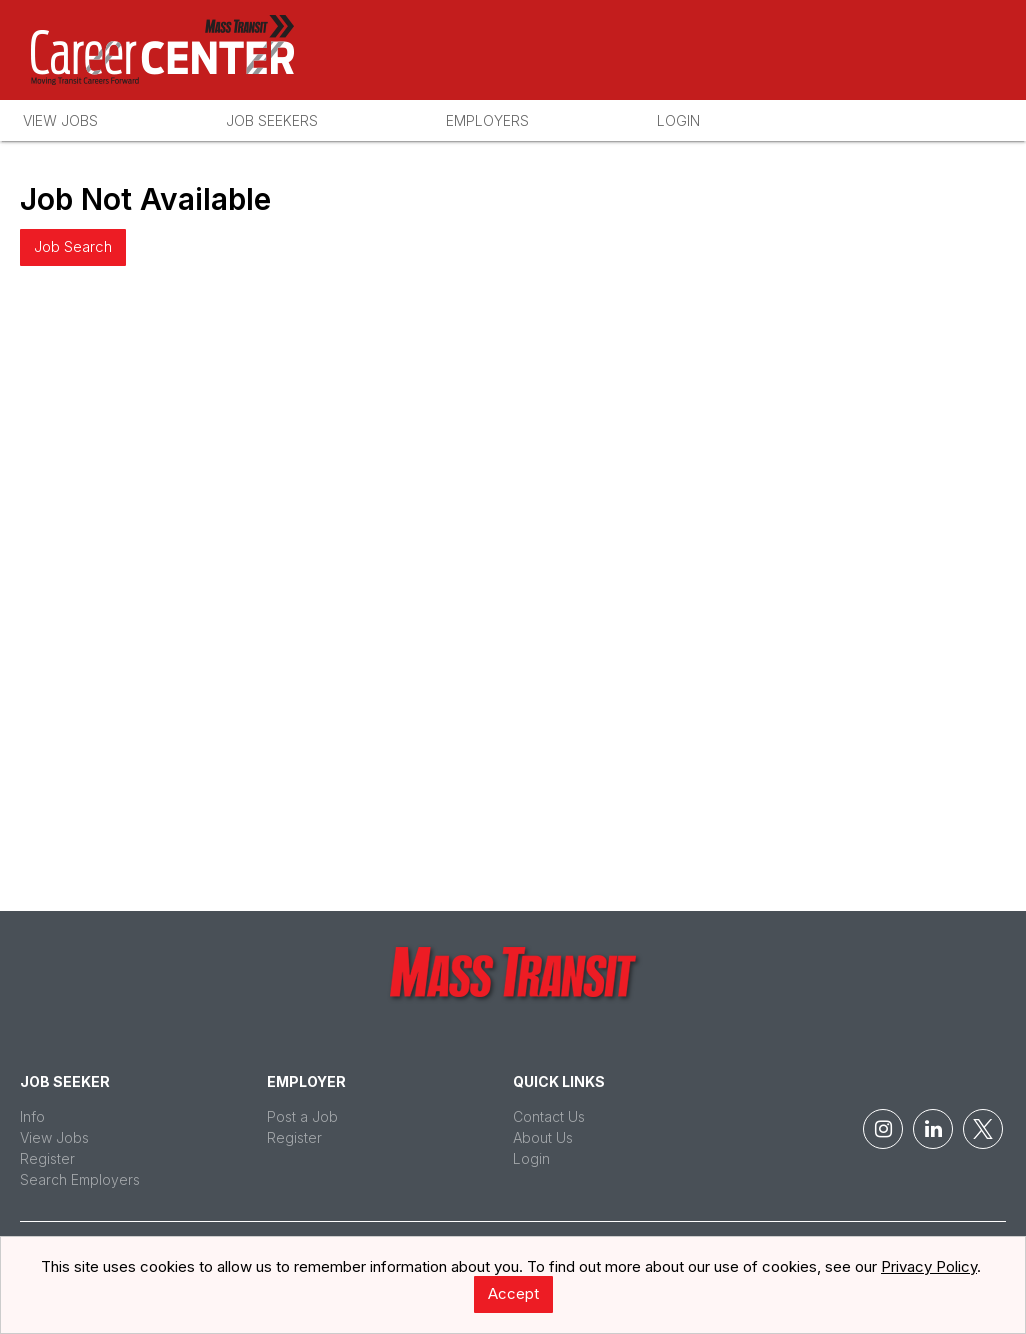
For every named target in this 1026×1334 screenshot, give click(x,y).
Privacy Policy (929, 1266)
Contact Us (549, 1116)
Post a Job (302, 1116)
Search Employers (80, 1179)
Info (32, 1116)
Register (47, 1158)
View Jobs (60, 120)
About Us (543, 1137)
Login (678, 120)
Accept (513, 1293)
